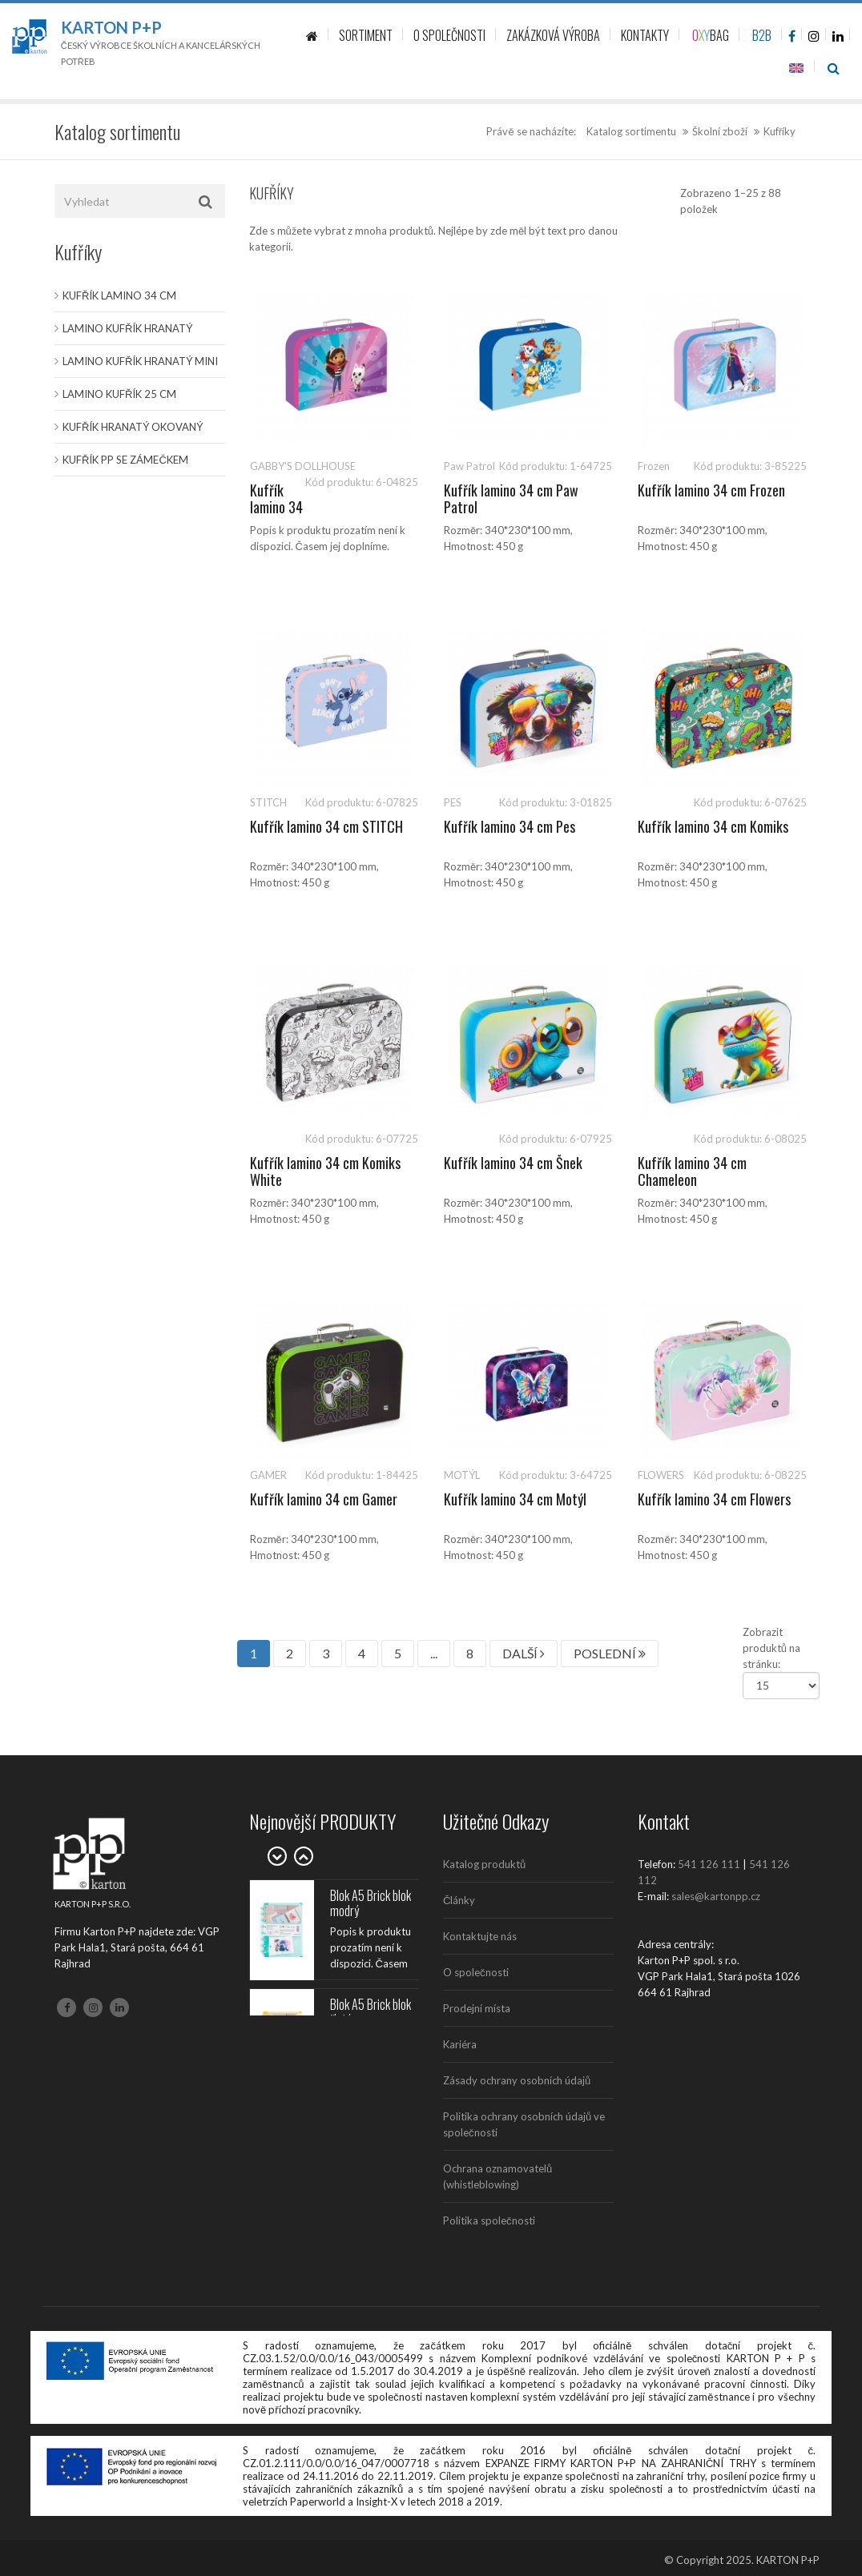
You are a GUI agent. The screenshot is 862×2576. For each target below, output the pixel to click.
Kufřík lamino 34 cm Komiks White (325, 1171)
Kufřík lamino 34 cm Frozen (711, 490)
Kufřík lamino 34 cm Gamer (323, 1499)
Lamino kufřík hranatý (127, 328)
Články (459, 1900)
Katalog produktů (484, 1864)
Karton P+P (111, 27)
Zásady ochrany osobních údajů (516, 2080)
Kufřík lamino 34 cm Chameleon (692, 1171)
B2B (761, 35)
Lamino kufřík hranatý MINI (140, 361)
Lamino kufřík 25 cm (119, 394)
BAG (710, 35)
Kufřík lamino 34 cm (119, 295)
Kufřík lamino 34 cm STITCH (326, 826)
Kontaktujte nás (480, 1936)
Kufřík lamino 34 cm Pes (509, 826)
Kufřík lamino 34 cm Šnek (513, 1162)
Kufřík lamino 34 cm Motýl (515, 1499)
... (433, 1653)
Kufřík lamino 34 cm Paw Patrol (511, 499)
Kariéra (460, 2044)
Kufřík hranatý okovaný (132, 426)
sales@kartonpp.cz (715, 1896)
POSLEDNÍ (610, 1653)
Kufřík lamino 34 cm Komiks (713, 826)
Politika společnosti (489, 2220)
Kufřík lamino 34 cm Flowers (714, 1499)
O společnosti (476, 1972)
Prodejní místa (476, 2008)
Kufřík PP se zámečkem (125, 459)
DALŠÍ (523, 1653)
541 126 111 (709, 1864)
